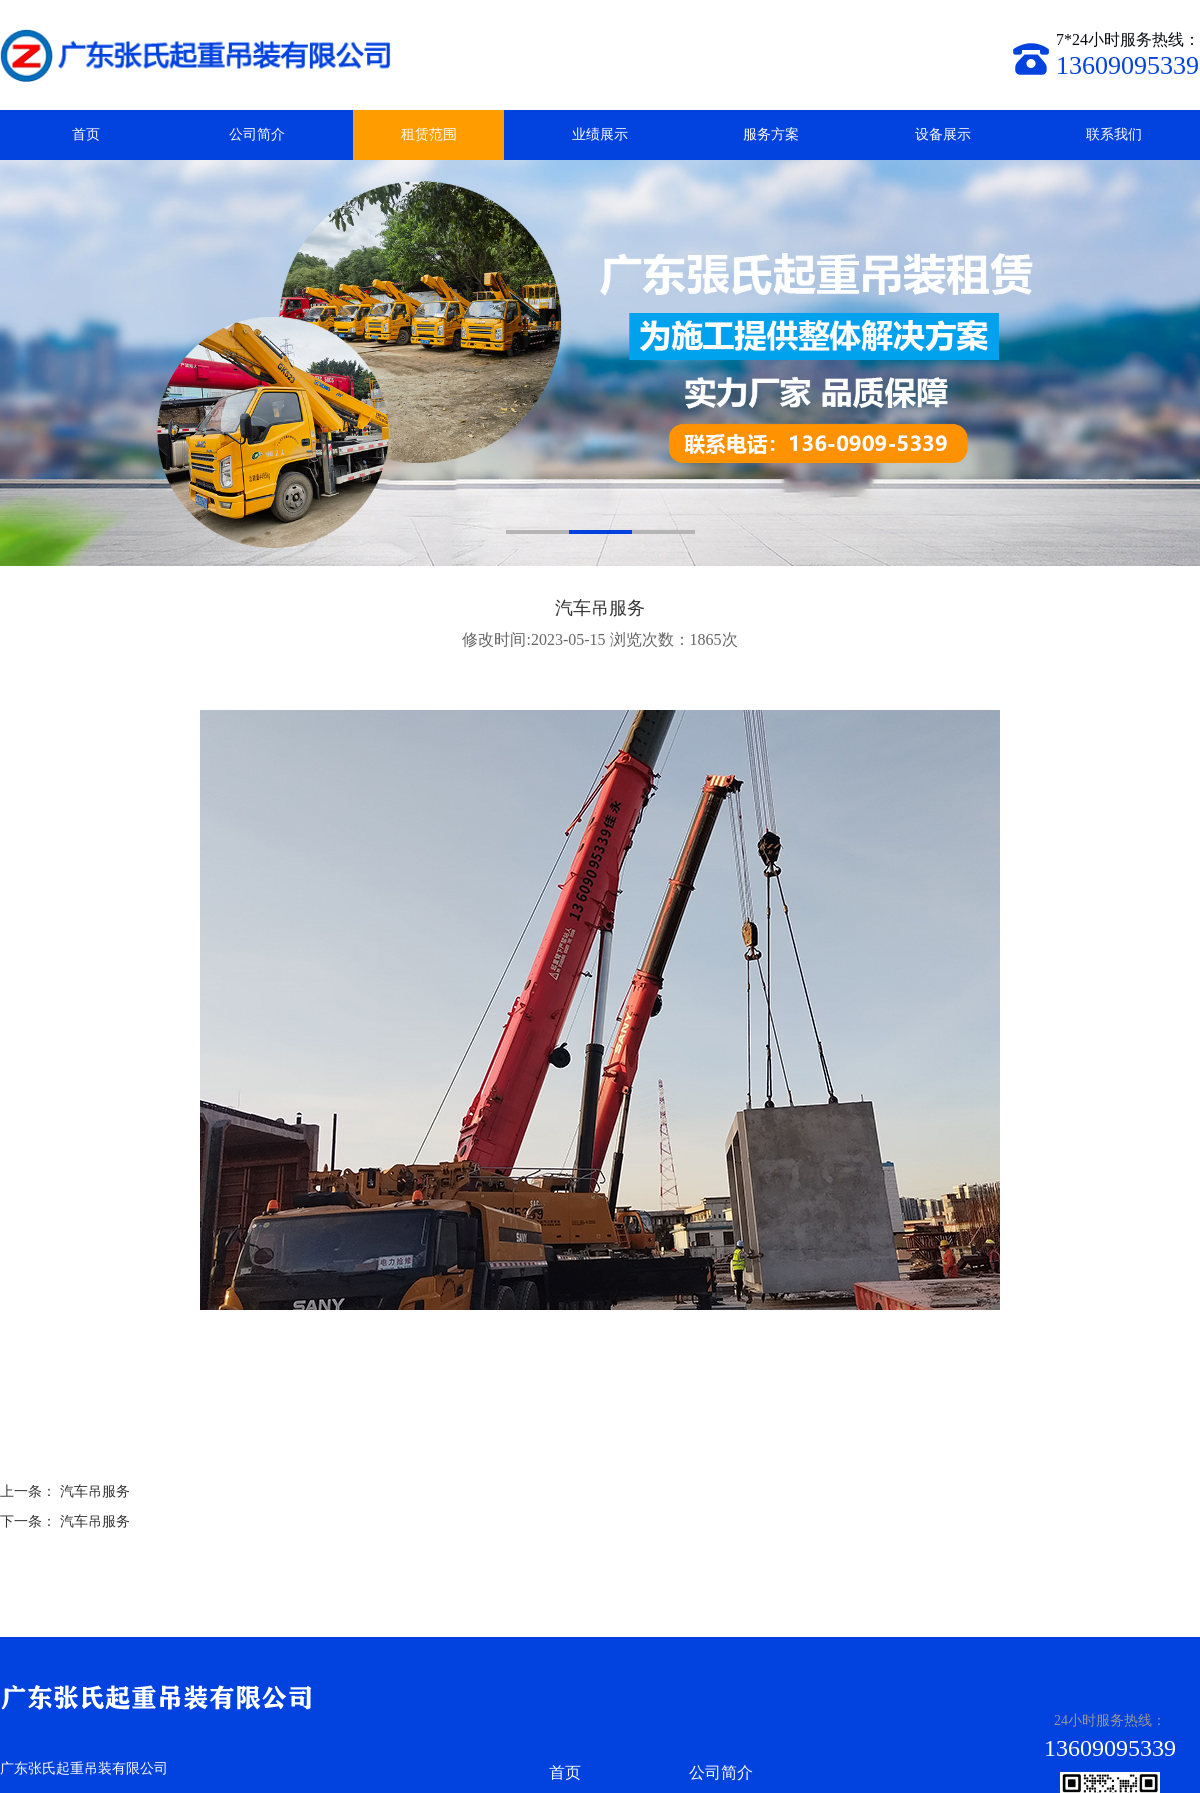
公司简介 (257, 134)
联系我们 (1114, 134)
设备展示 (943, 134)
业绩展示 (600, 134)
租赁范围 (429, 134)
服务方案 (771, 134)
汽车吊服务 (95, 1491)
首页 (86, 134)
